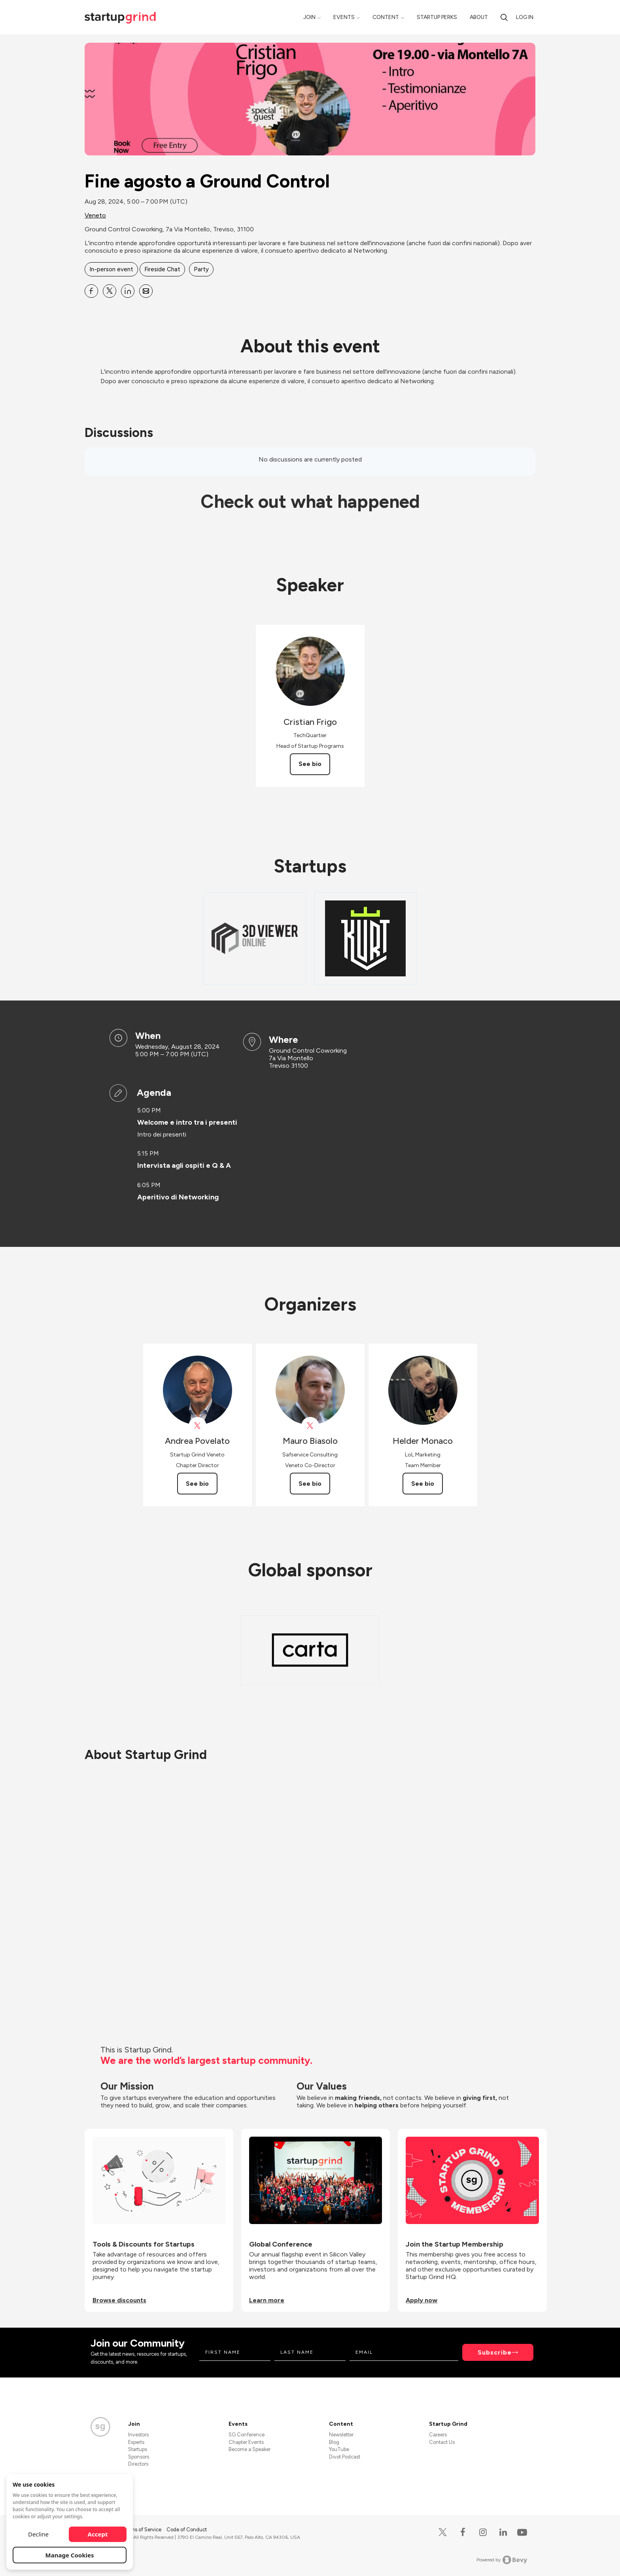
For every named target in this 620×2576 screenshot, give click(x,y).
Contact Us (442, 2442)
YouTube (339, 2449)
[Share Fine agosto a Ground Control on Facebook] (91, 291)
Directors (138, 2464)
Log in (524, 17)
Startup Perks (437, 17)
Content (385, 17)
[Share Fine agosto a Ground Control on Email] (146, 291)
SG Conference (247, 2435)
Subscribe (495, 2352)
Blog (334, 2442)
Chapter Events (246, 2442)
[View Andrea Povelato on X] (197, 1426)
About (479, 17)
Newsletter (341, 2435)
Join (309, 17)
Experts (136, 2442)
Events (344, 17)
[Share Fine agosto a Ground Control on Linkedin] (127, 291)
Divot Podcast (344, 2457)
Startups (137, 2449)
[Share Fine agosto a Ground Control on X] (109, 291)
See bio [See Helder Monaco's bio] (422, 1483)
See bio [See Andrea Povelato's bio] (197, 1483)
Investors (138, 2435)
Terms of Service (143, 2529)
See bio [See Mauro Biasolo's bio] (310, 1483)
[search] (504, 17)
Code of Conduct (186, 2529)
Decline (38, 2534)
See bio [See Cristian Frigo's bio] (310, 764)
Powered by (501, 2559)
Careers (438, 2435)
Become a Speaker (249, 2449)
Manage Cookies (69, 2555)
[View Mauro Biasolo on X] (310, 1426)
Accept (98, 2534)
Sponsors (138, 2457)
